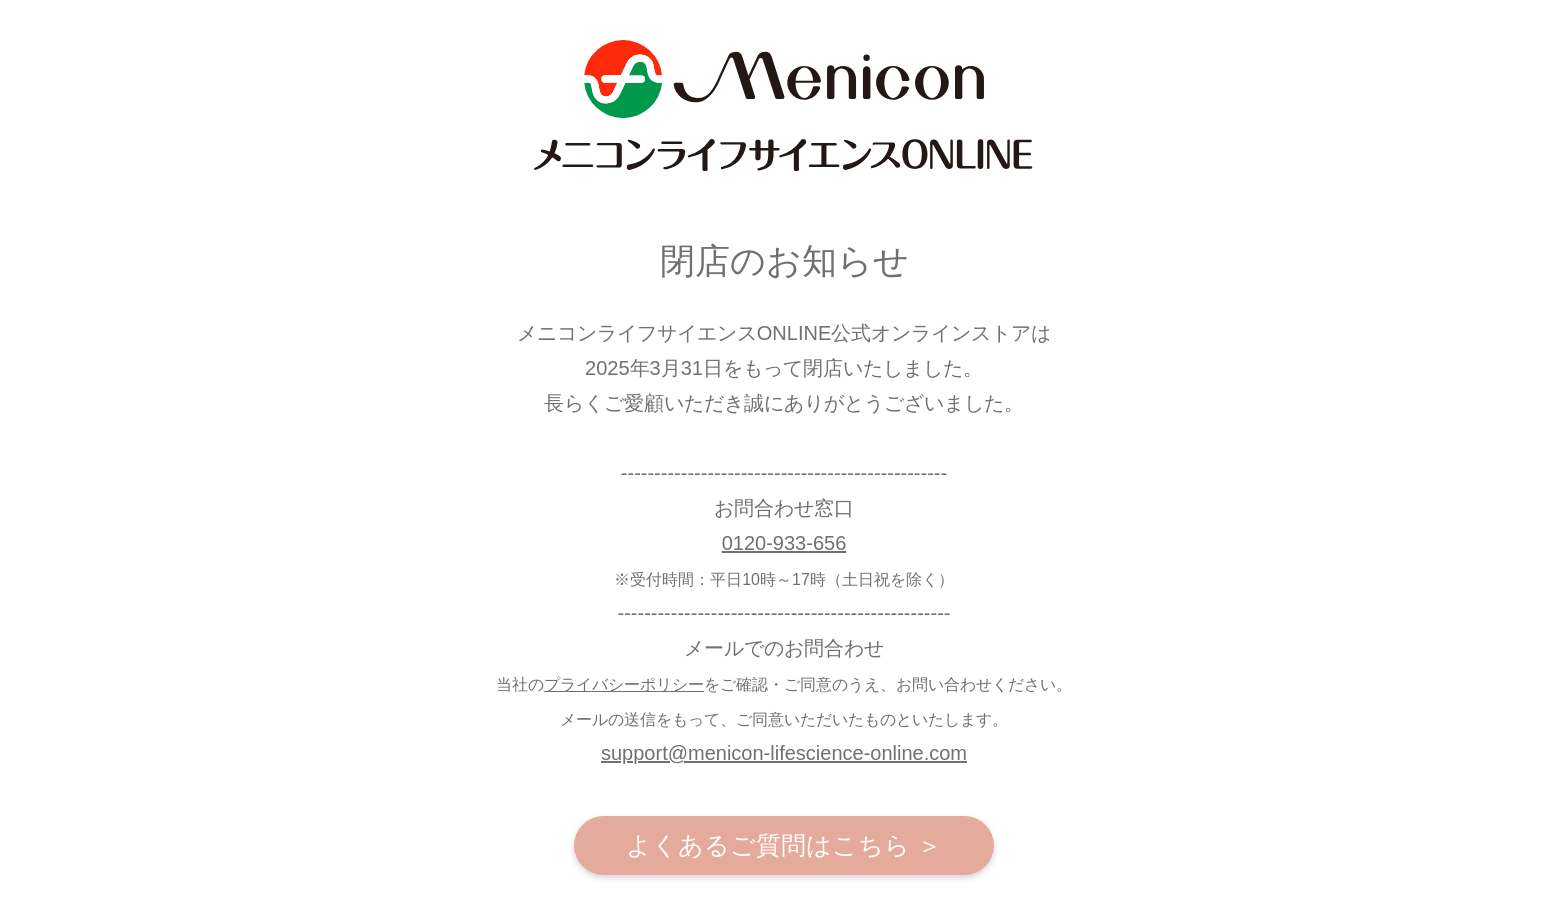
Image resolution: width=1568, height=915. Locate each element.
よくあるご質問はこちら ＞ (784, 845)
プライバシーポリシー (624, 684)
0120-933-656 (784, 543)
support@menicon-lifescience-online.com (784, 753)
